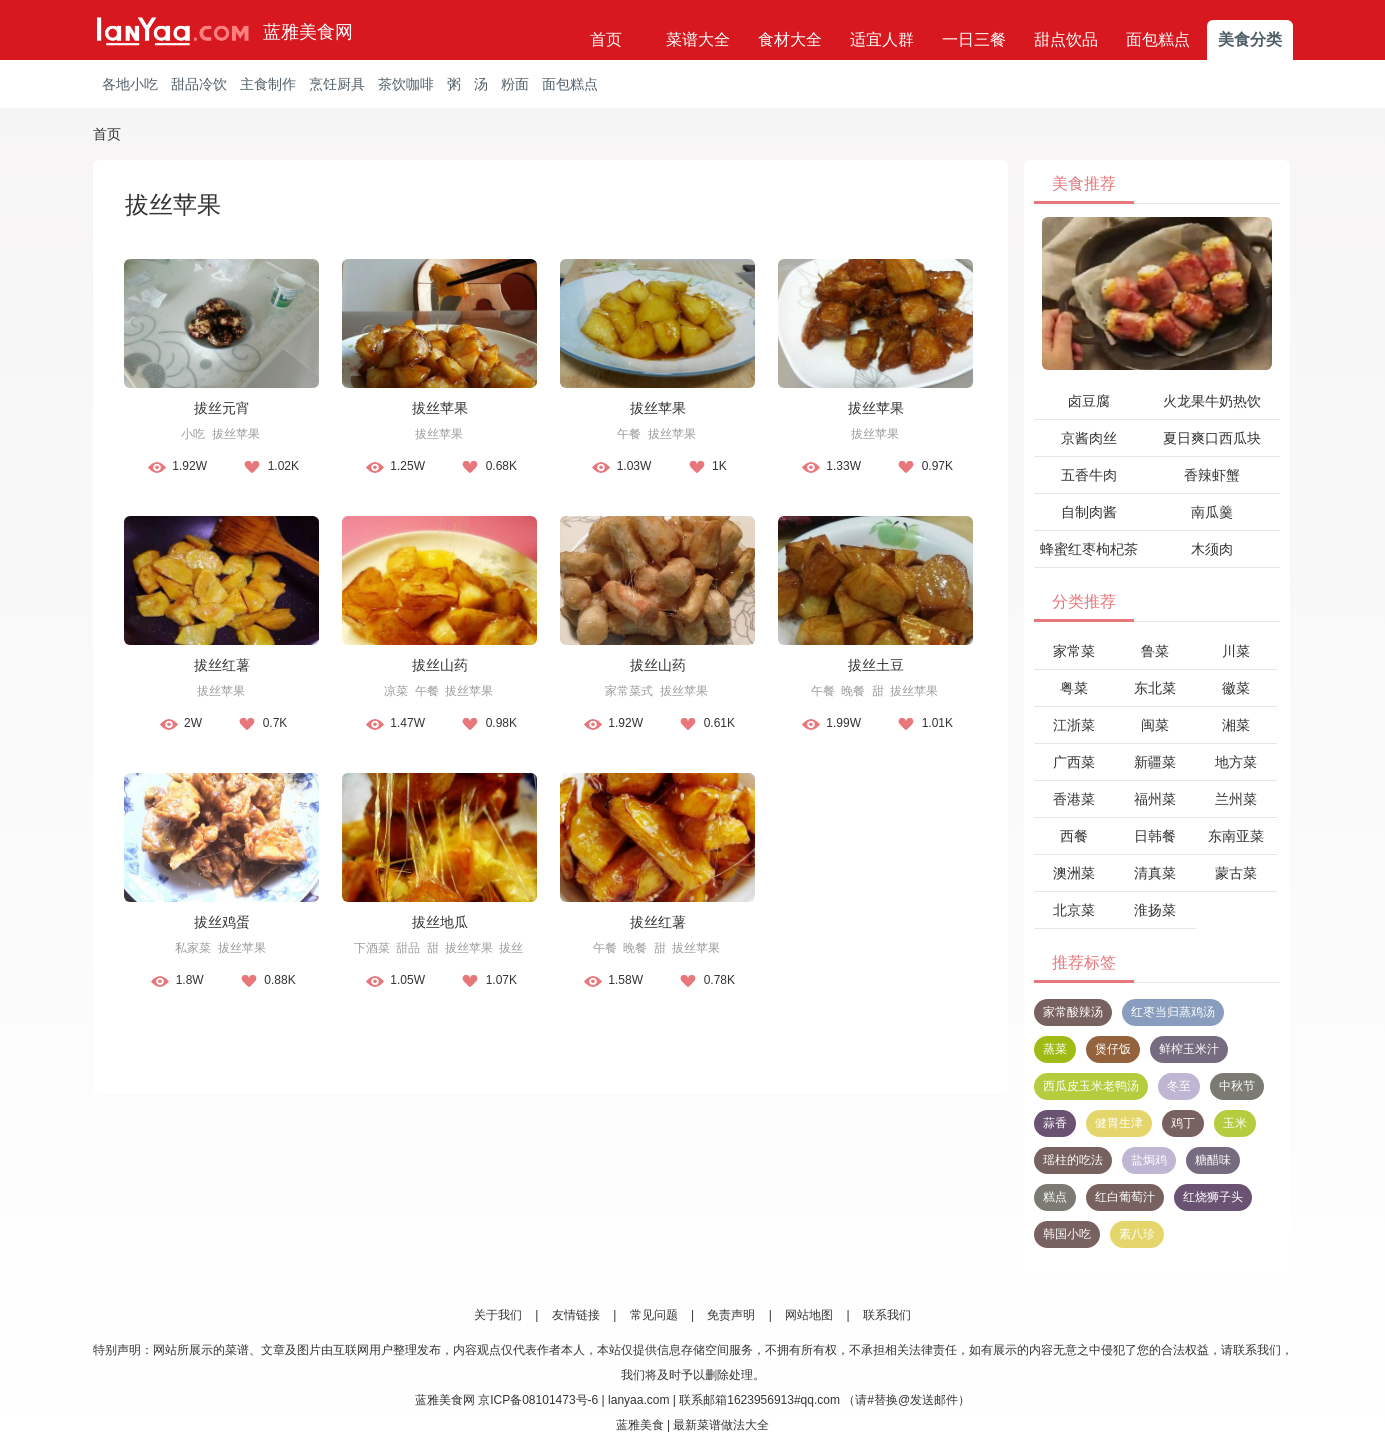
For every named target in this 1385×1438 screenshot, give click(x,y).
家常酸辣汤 (1073, 1012)
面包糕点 (1158, 39)
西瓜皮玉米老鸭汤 (1091, 1086)
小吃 (193, 434)
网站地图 (809, 1315)
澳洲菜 (1074, 873)
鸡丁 (1183, 1123)
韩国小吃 (1067, 1234)
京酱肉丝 (1089, 438)
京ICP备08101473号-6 (538, 1400)
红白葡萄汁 (1125, 1197)
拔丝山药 (440, 665)
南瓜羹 (1212, 512)
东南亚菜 (1236, 836)
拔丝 (511, 948)
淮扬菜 (1155, 910)
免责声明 (731, 1315)
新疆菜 (1155, 762)
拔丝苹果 (236, 434)
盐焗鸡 (1149, 1160)
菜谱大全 (698, 39)
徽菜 (1236, 688)
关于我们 (498, 1315)
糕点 (1055, 1197)
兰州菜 (1236, 799)
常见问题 (654, 1315)
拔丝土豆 (876, 665)
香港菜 (1074, 799)
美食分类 (1250, 39)
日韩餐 (1155, 836)
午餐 (629, 434)
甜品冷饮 (199, 84)
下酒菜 (372, 948)
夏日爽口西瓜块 (1212, 438)
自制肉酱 (1089, 512)
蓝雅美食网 (308, 32)
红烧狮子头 (1213, 1197)
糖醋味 (1213, 1160)
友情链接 (576, 1315)
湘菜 (1236, 725)
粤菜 (1074, 688)
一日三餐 (974, 39)
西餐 (1074, 836)
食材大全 (790, 39)
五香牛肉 (1089, 475)
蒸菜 (1055, 1049)
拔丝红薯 (222, 665)
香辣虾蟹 (1212, 475)
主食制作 (268, 84)
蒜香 (1055, 1123)
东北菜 (1155, 688)
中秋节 (1237, 1086)
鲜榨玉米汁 (1189, 1049)
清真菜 (1155, 873)
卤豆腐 (1089, 401)
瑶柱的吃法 (1073, 1160)
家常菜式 (629, 691)
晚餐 (853, 691)
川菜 (1236, 651)
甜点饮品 (1066, 39)
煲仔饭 (1113, 1049)
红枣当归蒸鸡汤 (1173, 1012)
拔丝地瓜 (440, 922)
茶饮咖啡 (406, 84)
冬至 (1179, 1086)
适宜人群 (882, 39)
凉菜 (396, 691)
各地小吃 (130, 84)
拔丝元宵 (222, 408)
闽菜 (1155, 725)
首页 (606, 39)
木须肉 (1212, 549)
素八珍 (1137, 1234)
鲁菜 (1155, 651)
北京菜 (1074, 910)
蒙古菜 (1236, 873)
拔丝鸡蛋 (222, 922)
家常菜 (1074, 651)
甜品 (408, 948)
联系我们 (887, 1315)
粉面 (515, 84)
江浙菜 (1074, 725)
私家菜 (193, 948)
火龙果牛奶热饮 (1212, 401)
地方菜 (1236, 762)
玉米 (1235, 1123)
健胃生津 (1119, 1123)
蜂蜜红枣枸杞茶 (1089, 549)
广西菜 (1074, 762)
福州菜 (1155, 799)
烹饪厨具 (337, 84)
